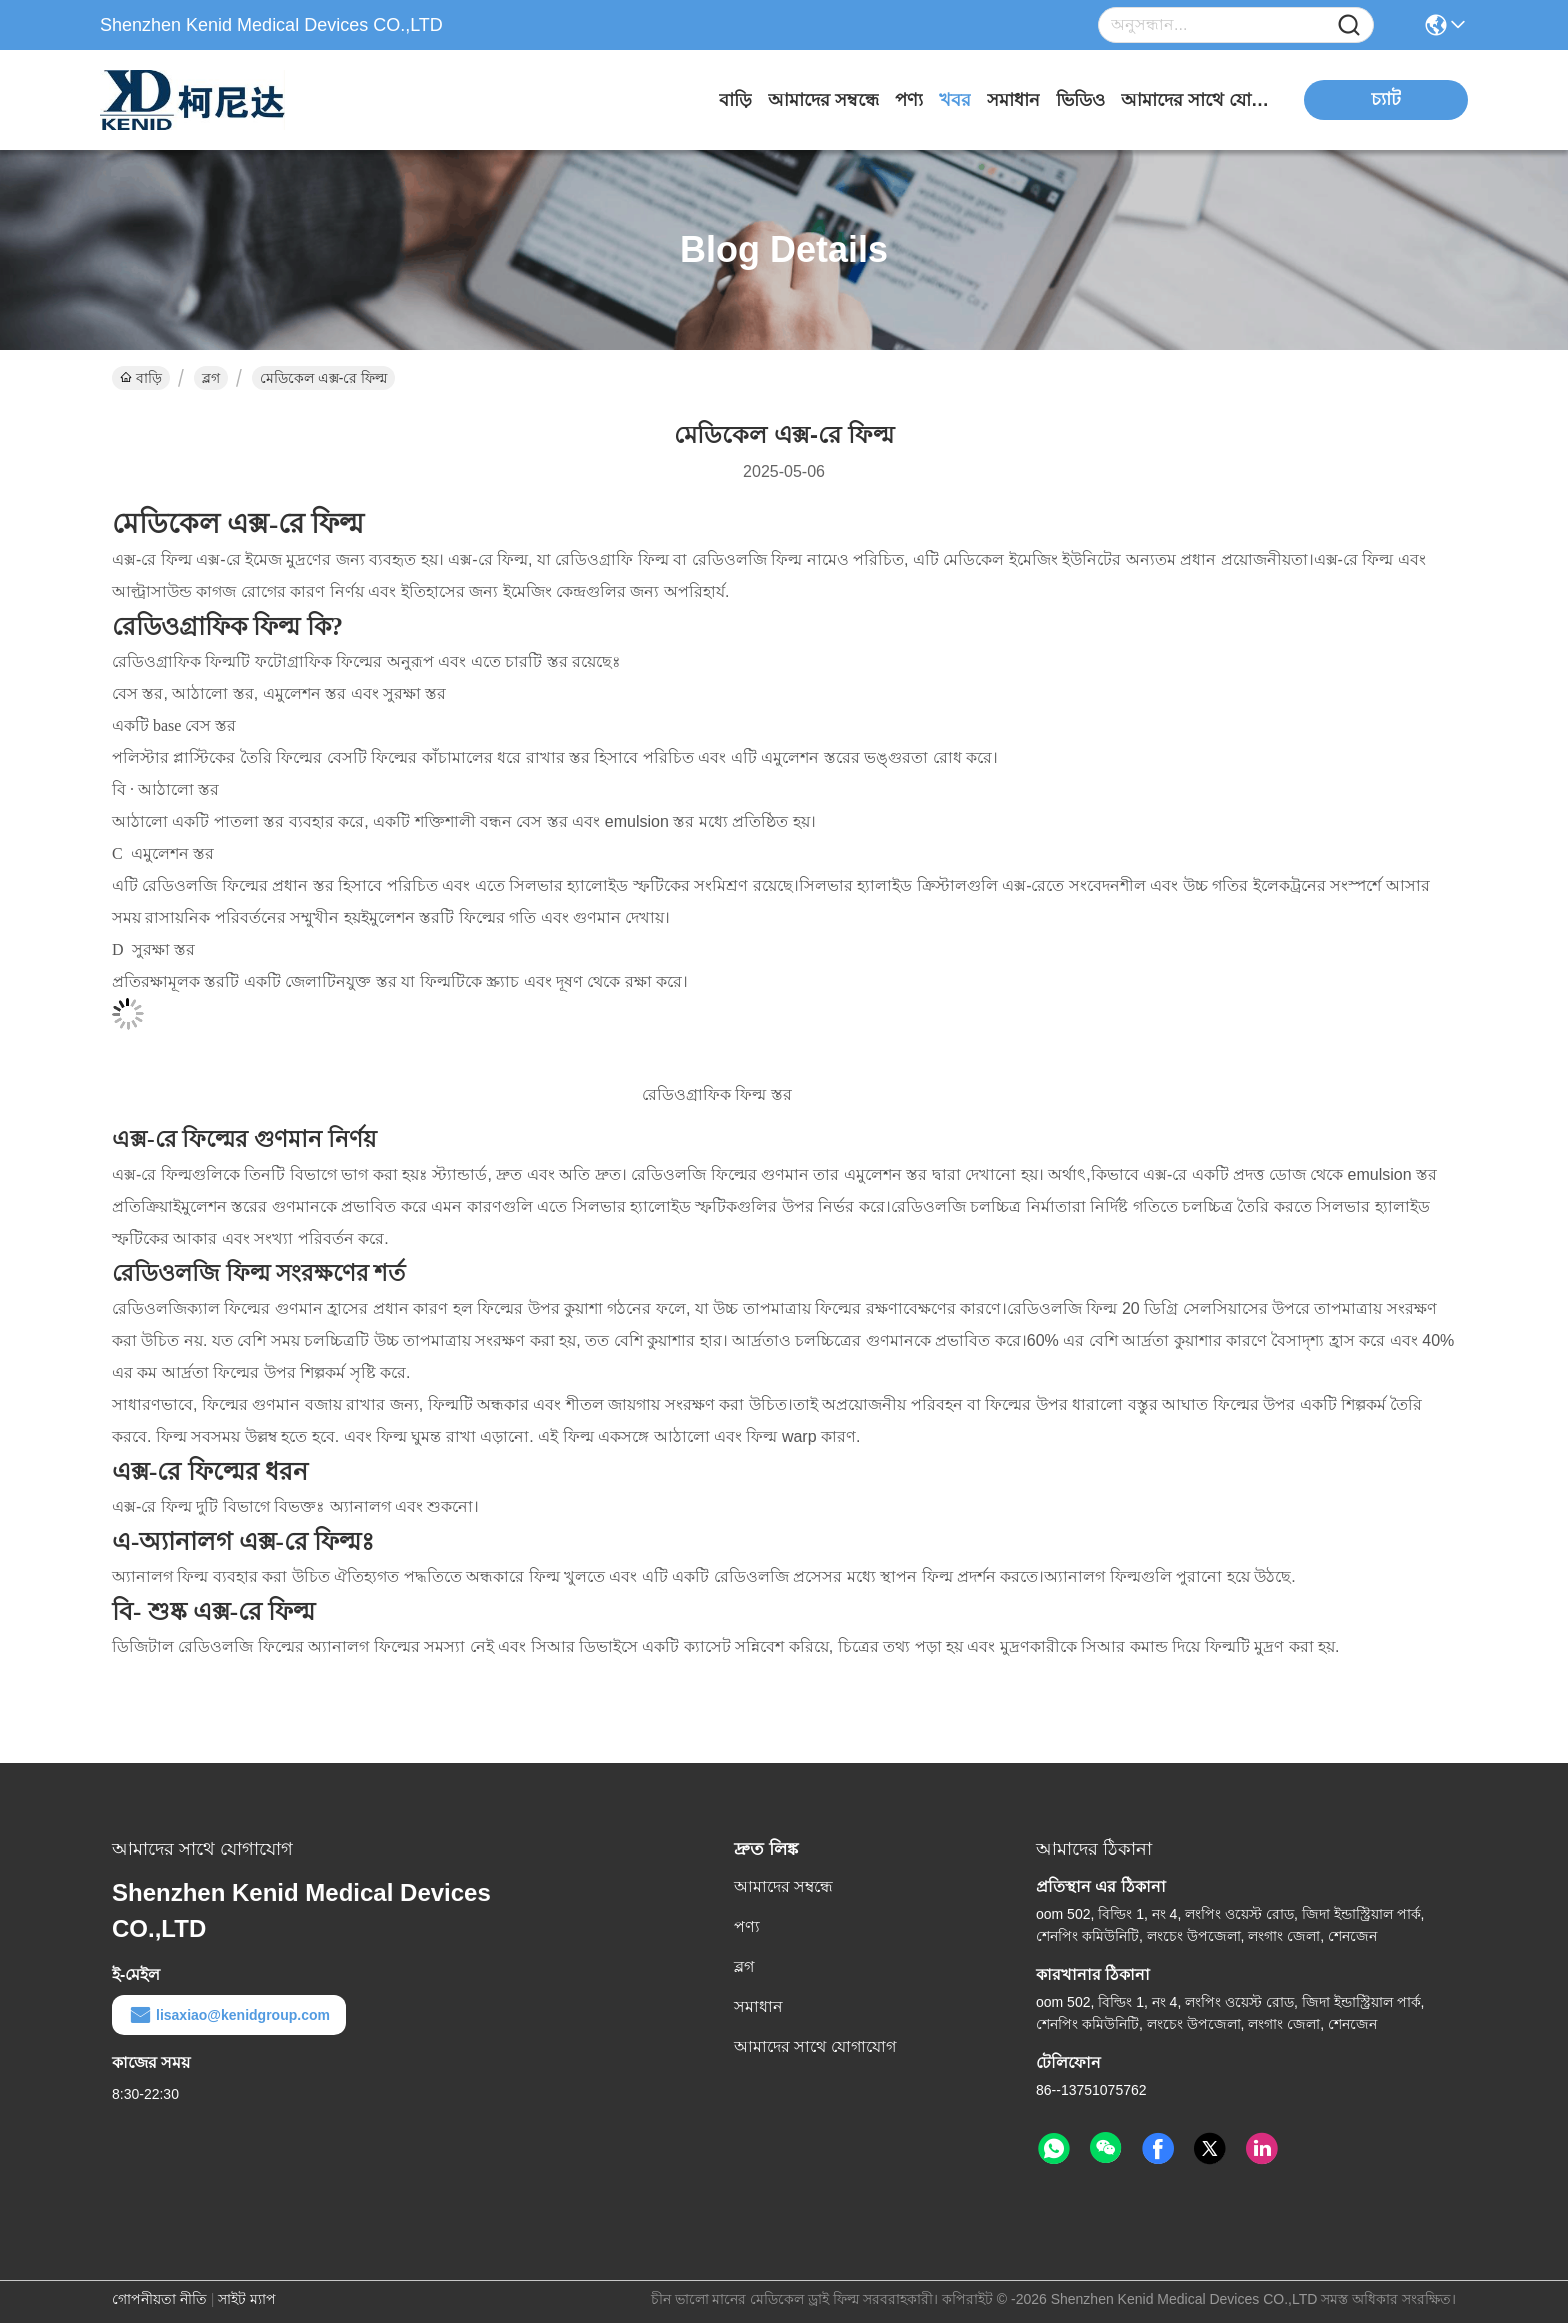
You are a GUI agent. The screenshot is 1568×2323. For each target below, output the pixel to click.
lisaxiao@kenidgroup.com (229, 2015)
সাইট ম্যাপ (247, 2299)
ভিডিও (1080, 100)
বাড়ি (735, 100)
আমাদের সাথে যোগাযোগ (1196, 100)
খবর (955, 100)
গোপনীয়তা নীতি (159, 2299)
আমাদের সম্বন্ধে (823, 100)
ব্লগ (211, 378)
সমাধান (1013, 100)
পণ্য (909, 100)
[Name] (1349, 25)
